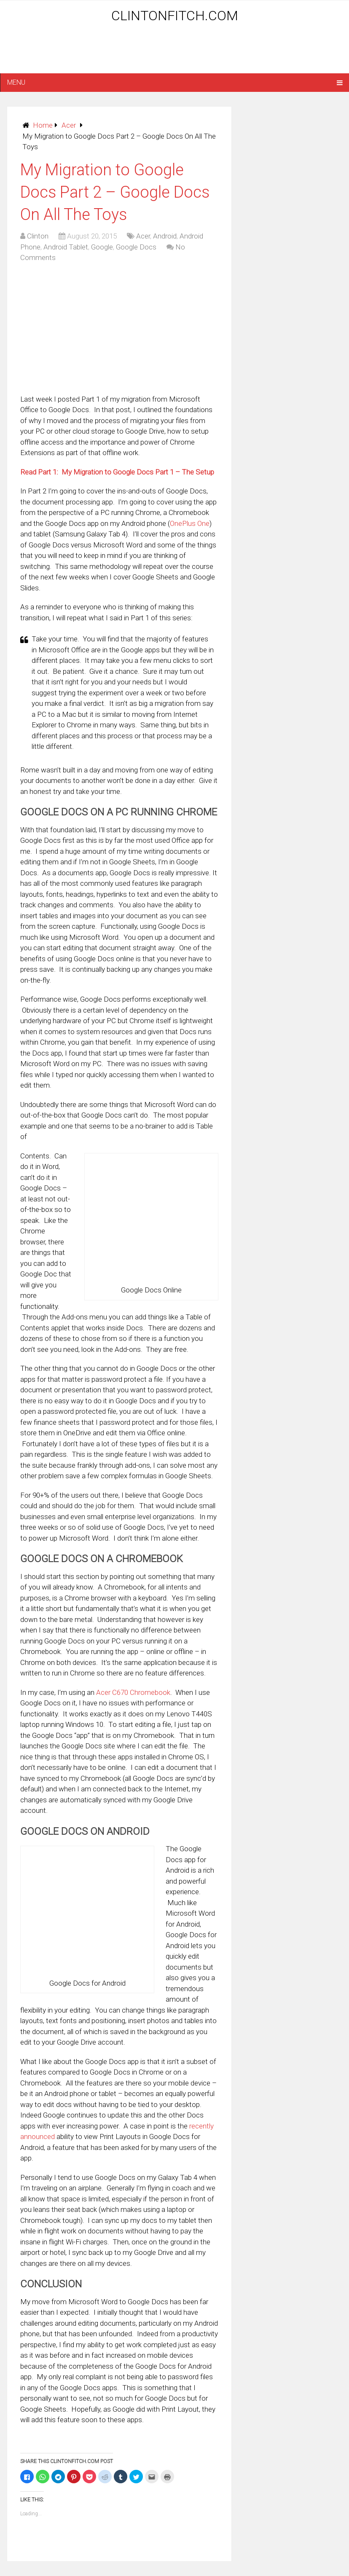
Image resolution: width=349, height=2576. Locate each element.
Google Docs (136, 247)
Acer (69, 125)
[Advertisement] (174, 51)
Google (102, 247)
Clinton (37, 236)
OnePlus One (189, 523)
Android (165, 236)
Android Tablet (65, 247)
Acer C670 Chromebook (133, 1692)
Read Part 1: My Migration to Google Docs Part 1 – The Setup (117, 472)
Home (43, 125)
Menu (16, 82)
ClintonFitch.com (174, 16)
